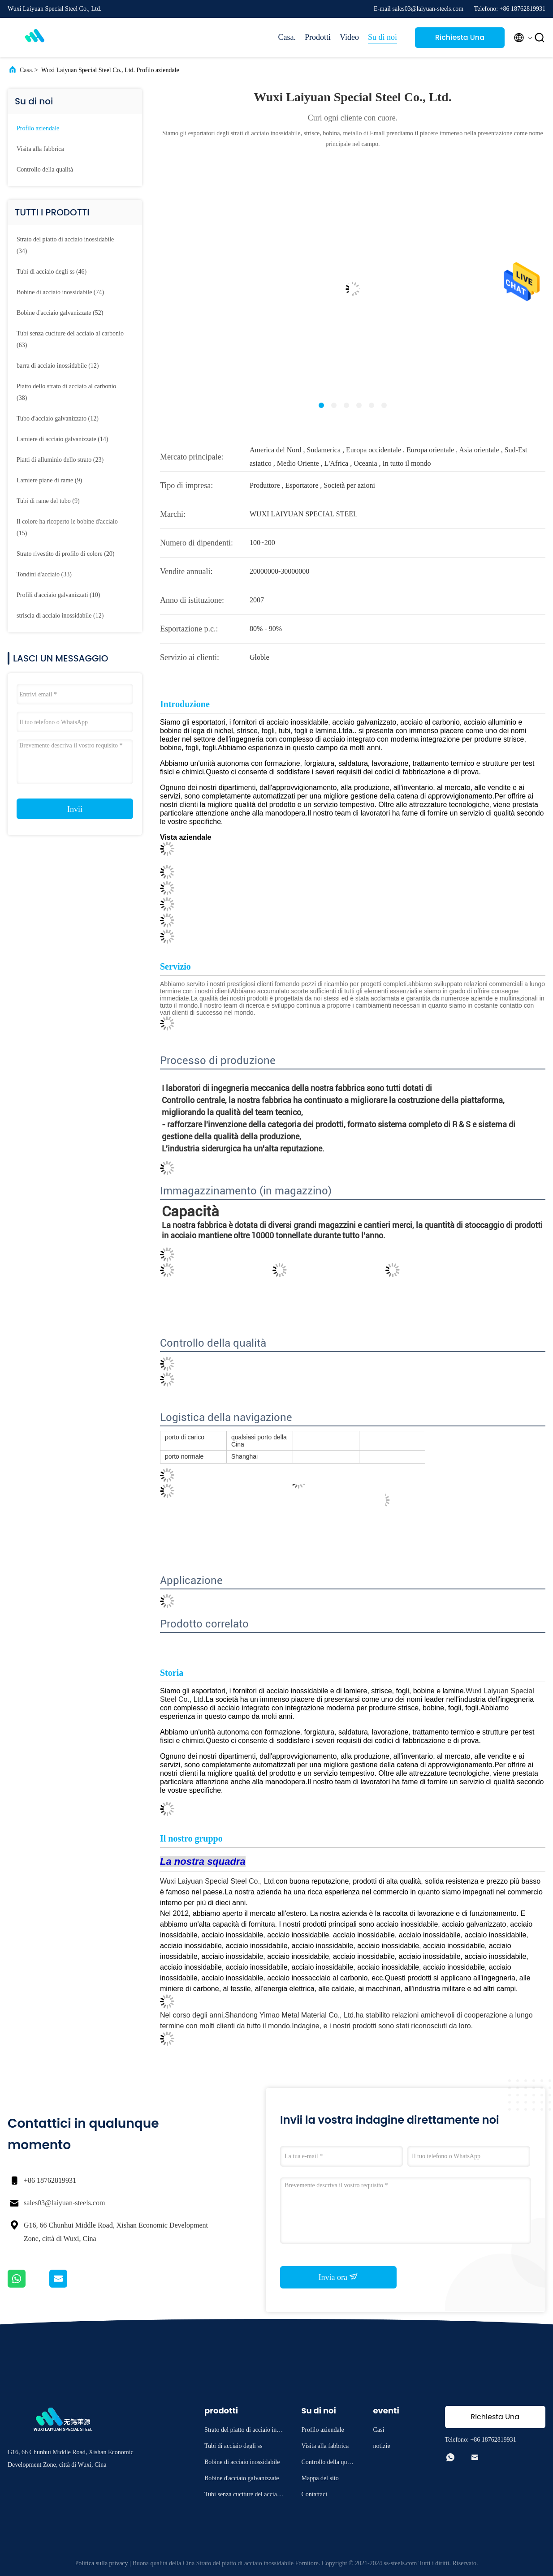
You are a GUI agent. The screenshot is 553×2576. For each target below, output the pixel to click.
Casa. (287, 37)
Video (349, 37)
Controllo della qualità (45, 169)
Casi (379, 2429)
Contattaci (315, 2494)
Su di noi (382, 37)
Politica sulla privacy (101, 2563)
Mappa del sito (320, 2478)
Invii (74, 809)
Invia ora (339, 2277)
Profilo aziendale (38, 128)
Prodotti (318, 37)
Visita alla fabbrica (40, 149)
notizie (381, 2446)
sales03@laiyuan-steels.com (64, 2203)
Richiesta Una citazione (459, 40)
